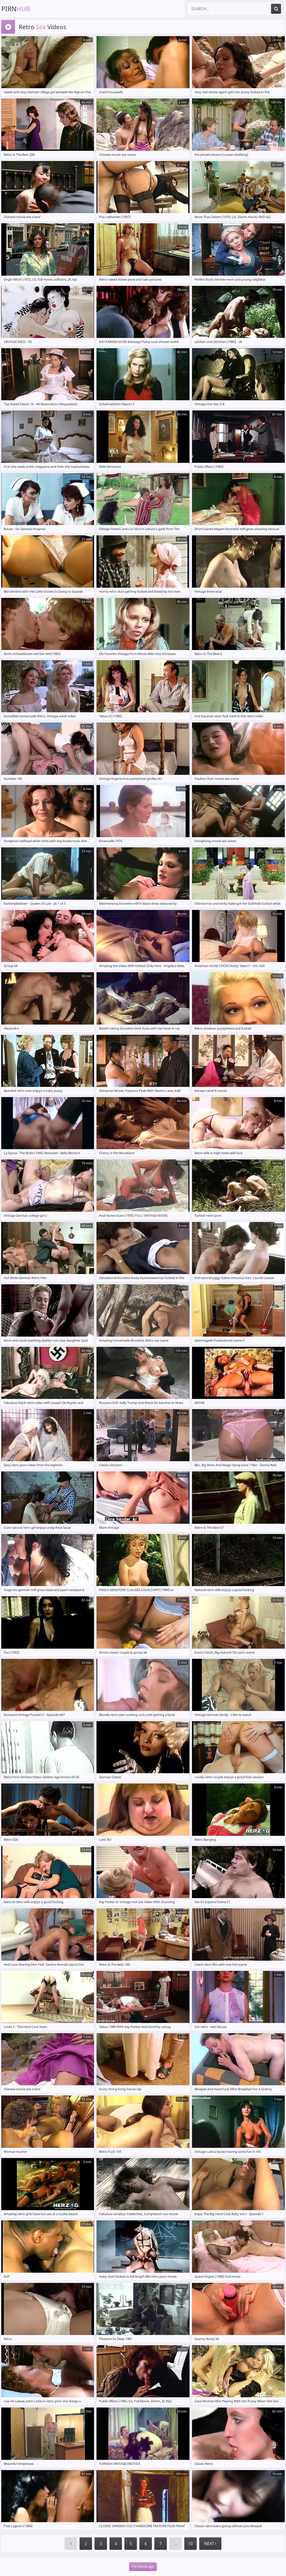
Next (210, 2543)
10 (190, 2543)
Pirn (15, 8)
